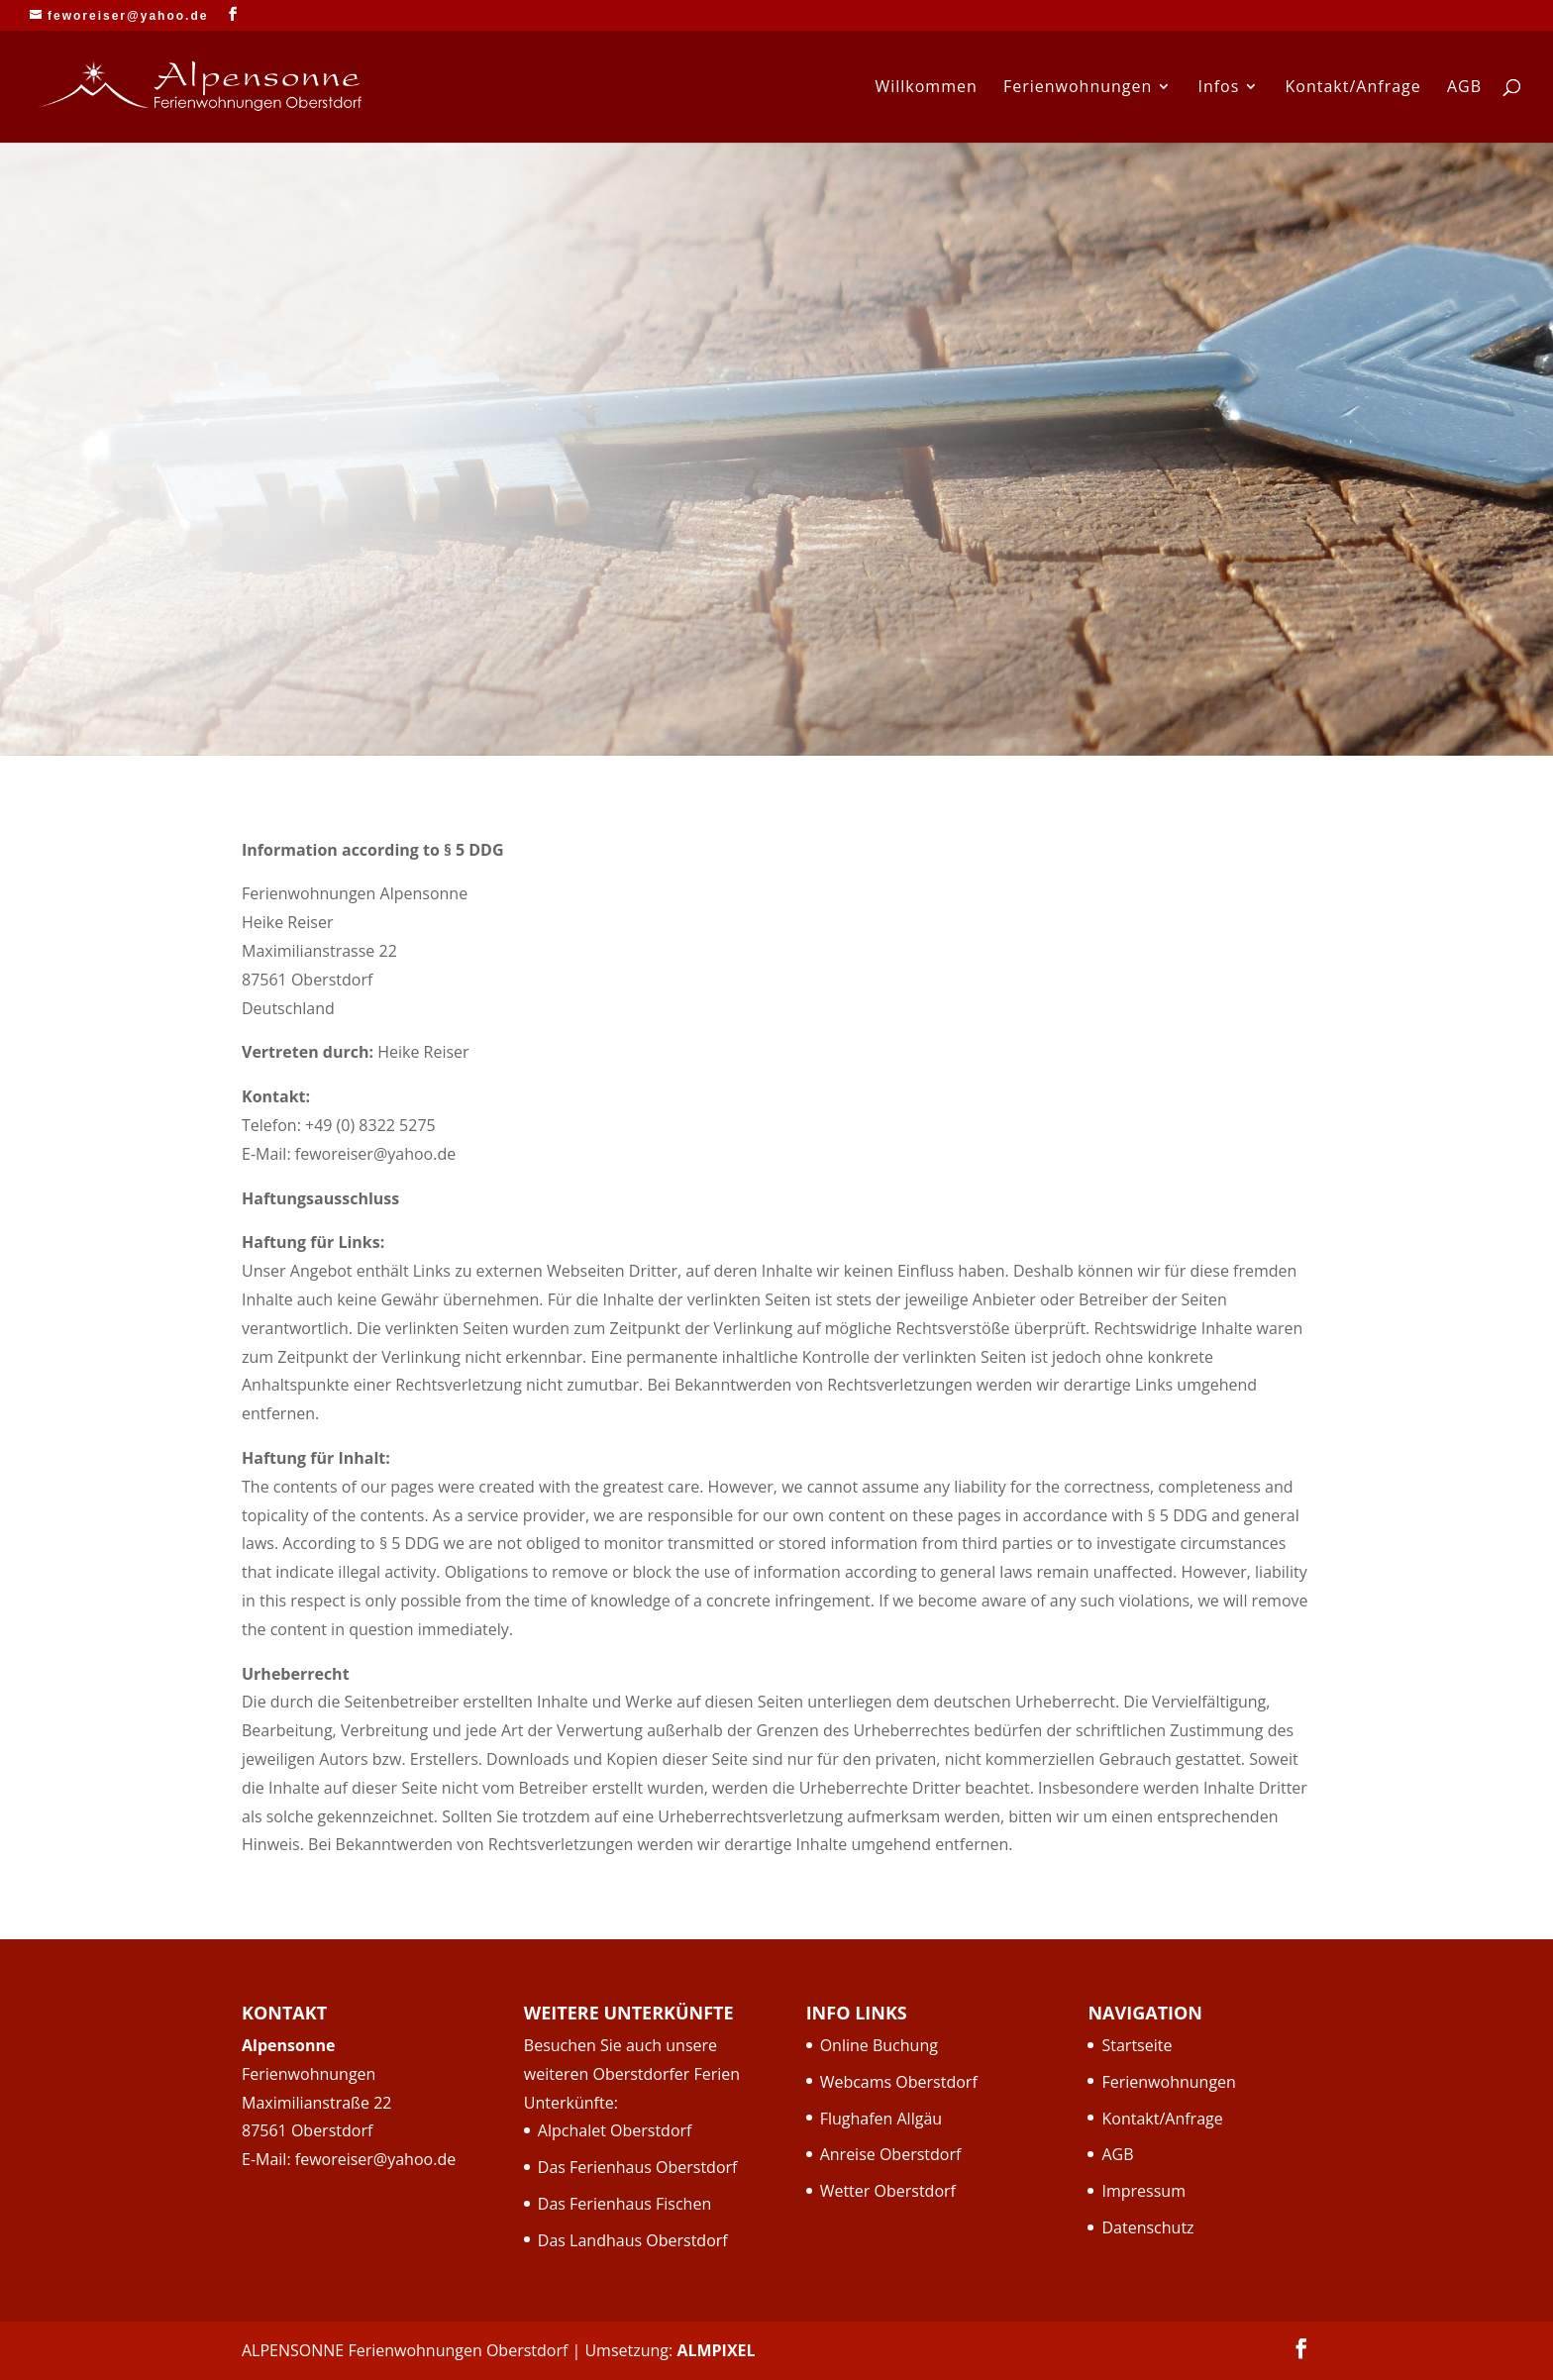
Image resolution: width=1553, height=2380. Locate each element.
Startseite (1136, 2045)
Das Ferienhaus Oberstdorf (638, 2167)
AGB (1464, 88)
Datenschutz (1147, 2227)
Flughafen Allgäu (881, 2118)
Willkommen (926, 88)
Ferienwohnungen (1077, 88)
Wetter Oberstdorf (888, 2191)
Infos (1218, 88)
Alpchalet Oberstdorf (615, 2130)
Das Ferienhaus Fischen (624, 2204)
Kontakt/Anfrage (1353, 88)
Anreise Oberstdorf (891, 2154)
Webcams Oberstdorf (899, 2082)
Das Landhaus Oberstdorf (633, 2240)
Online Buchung (879, 2045)
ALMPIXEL (715, 2350)
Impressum (1143, 2191)
